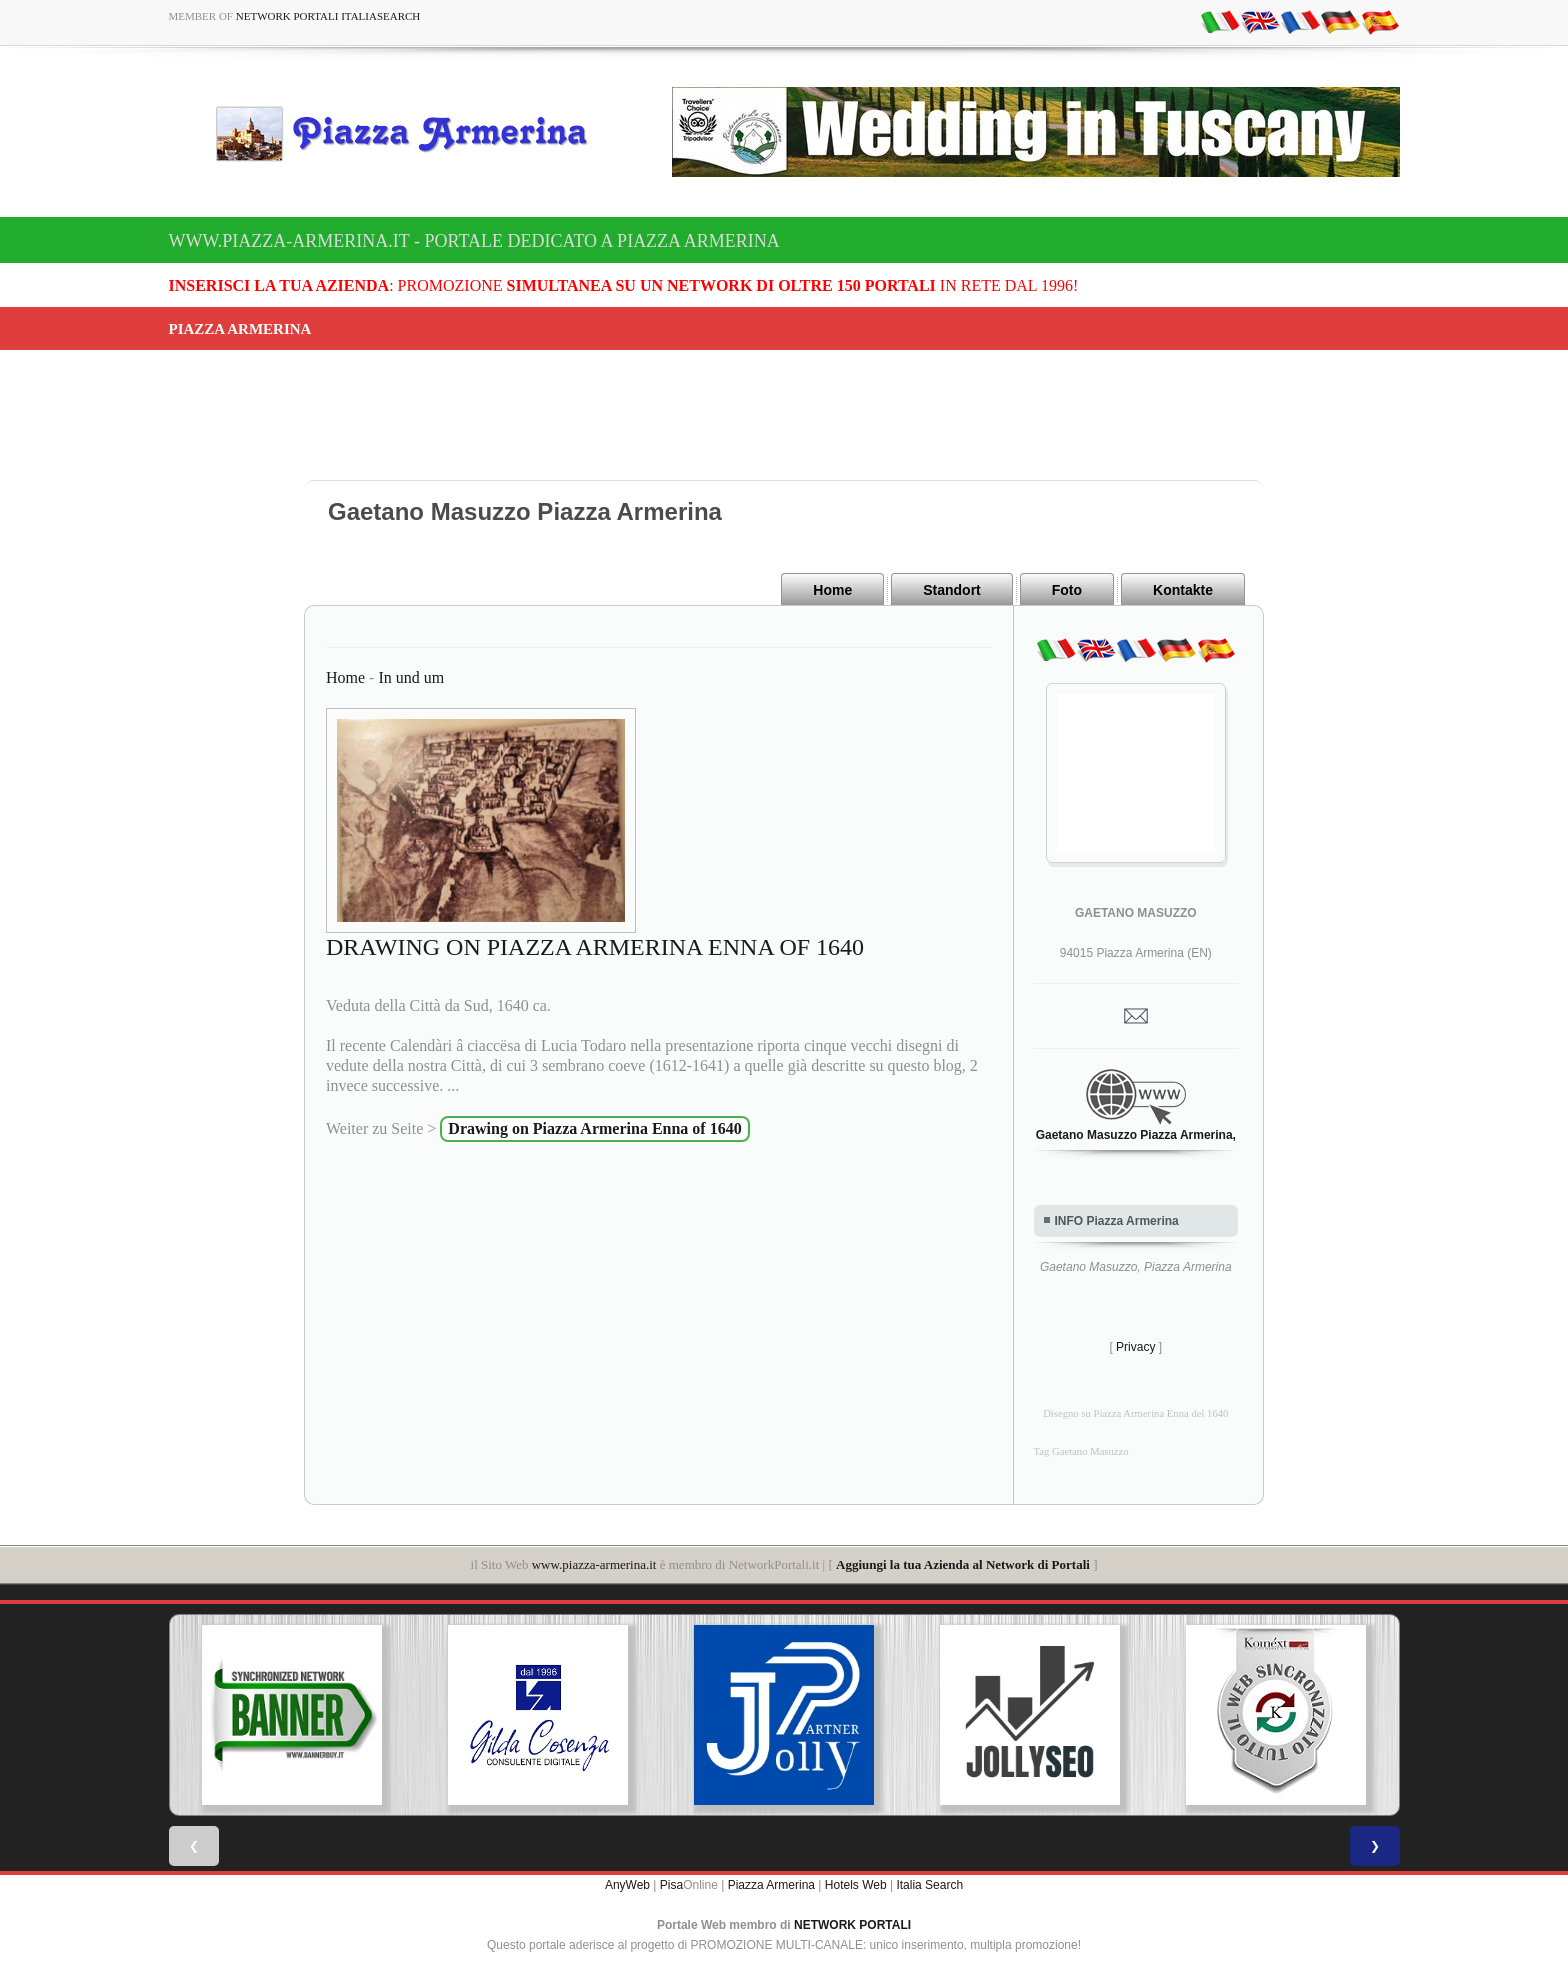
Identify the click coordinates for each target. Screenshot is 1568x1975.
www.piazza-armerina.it (594, 1564)
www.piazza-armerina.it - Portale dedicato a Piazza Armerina (474, 241)
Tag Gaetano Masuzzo (1081, 1451)
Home (832, 590)
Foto (1067, 590)
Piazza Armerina (771, 1885)
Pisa (671, 1885)
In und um (411, 677)
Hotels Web (856, 1885)
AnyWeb (627, 1885)
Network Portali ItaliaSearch (328, 16)
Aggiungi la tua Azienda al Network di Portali (963, 1564)
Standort (952, 590)
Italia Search (929, 1885)
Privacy (1135, 1347)
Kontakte (1183, 590)
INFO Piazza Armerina (1117, 1221)
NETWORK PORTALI (852, 1925)
